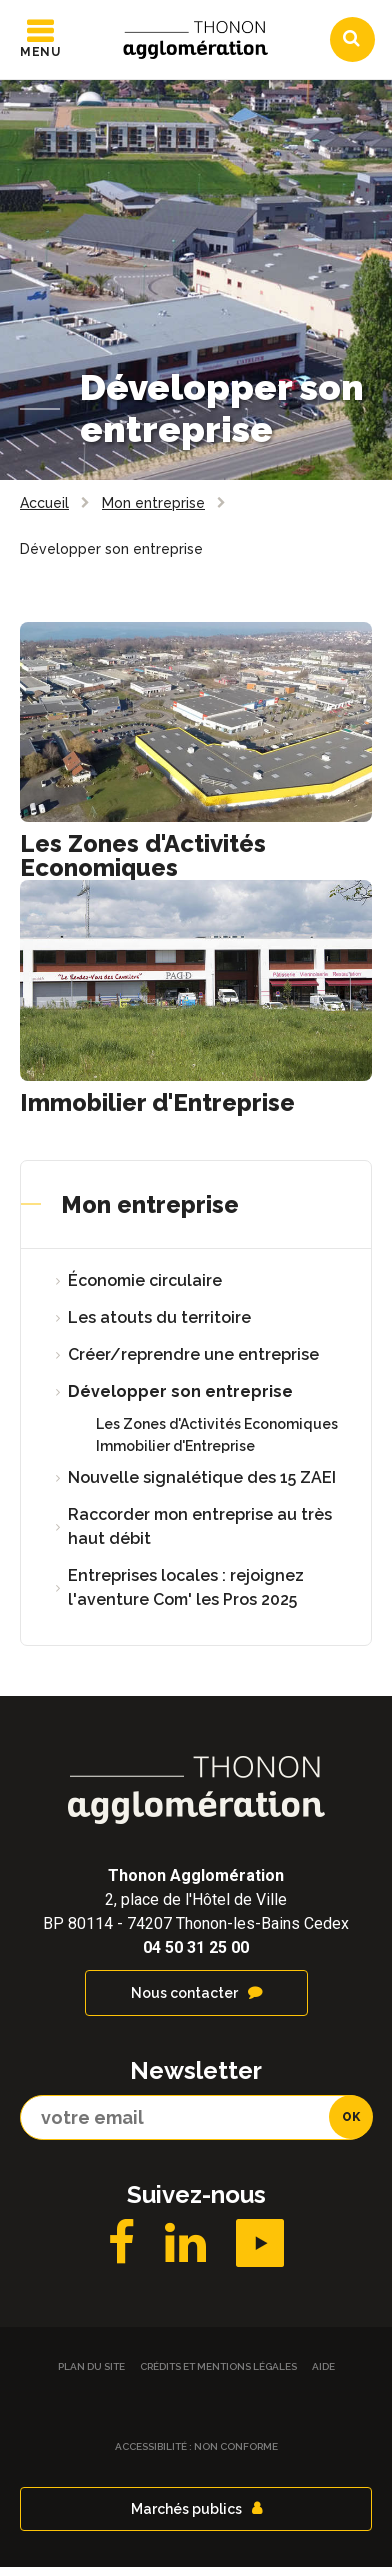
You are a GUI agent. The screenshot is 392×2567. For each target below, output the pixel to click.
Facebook (121, 2243)
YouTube (260, 2243)
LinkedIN (185, 2243)
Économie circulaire (145, 1280)
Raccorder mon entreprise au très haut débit (200, 1526)
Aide (323, 2366)
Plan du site (91, 2366)
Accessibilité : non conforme (196, 2446)
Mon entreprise (150, 1204)
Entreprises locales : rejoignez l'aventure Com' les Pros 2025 (186, 1587)
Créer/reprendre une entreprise (193, 1354)
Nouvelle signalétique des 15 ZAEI (202, 1477)
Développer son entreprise (180, 1391)
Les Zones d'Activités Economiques (143, 855)
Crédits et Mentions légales (218, 2366)
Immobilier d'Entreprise (157, 1102)
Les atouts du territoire (159, 1317)
